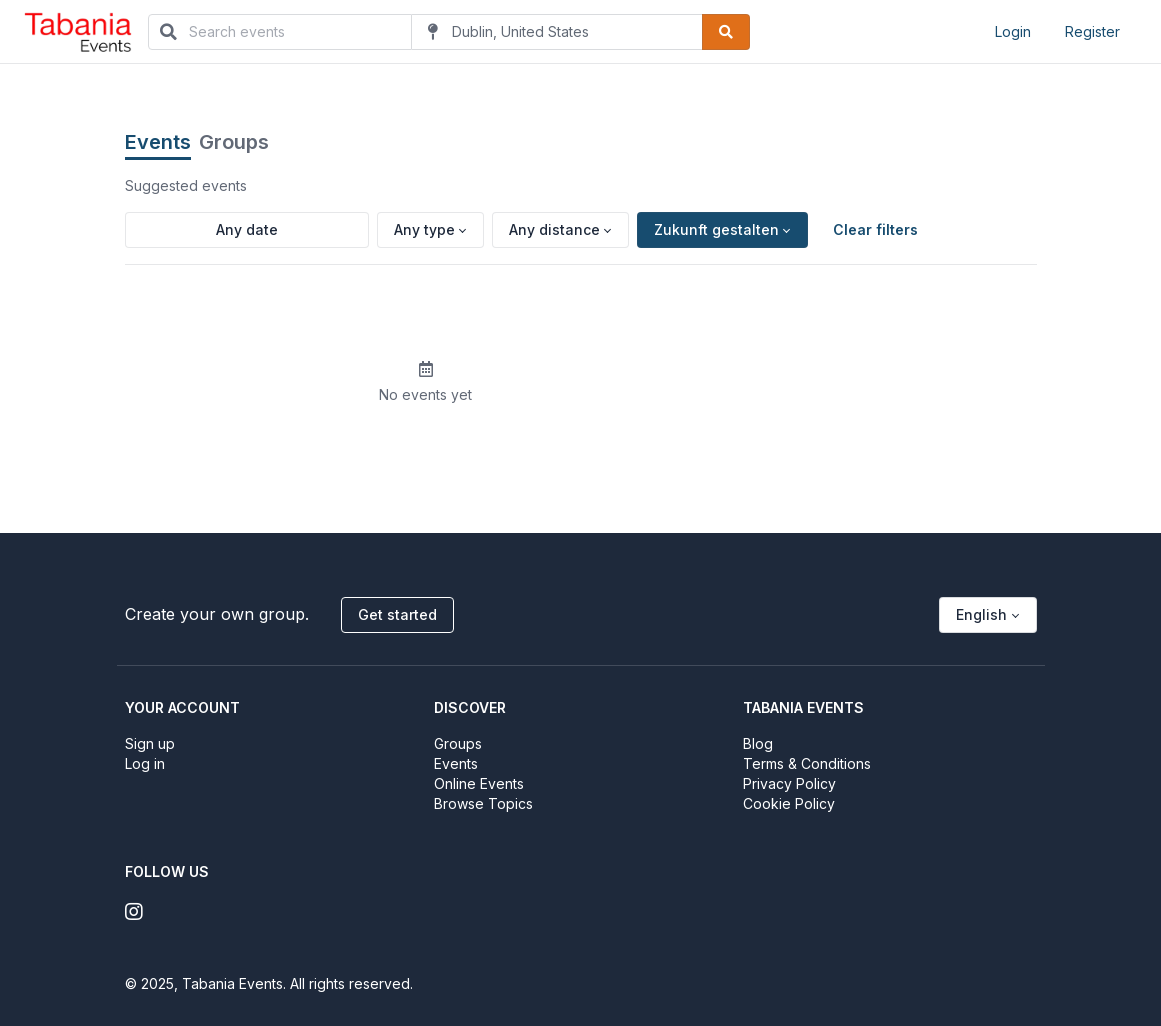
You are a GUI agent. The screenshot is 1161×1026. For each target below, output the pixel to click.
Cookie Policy (789, 803)
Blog (758, 743)
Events (158, 142)
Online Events (479, 783)
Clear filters (875, 229)
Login (1013, 31)
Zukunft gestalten (716, 229)
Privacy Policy (789, 783)
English (981, 614)
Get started (397, 614)
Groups (234, 142)
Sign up (150, 743)
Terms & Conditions (807, 763)
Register (1092, 31)
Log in (145, 763)
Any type (424, 229)
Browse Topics (483, 803)
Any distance (554, 229)
